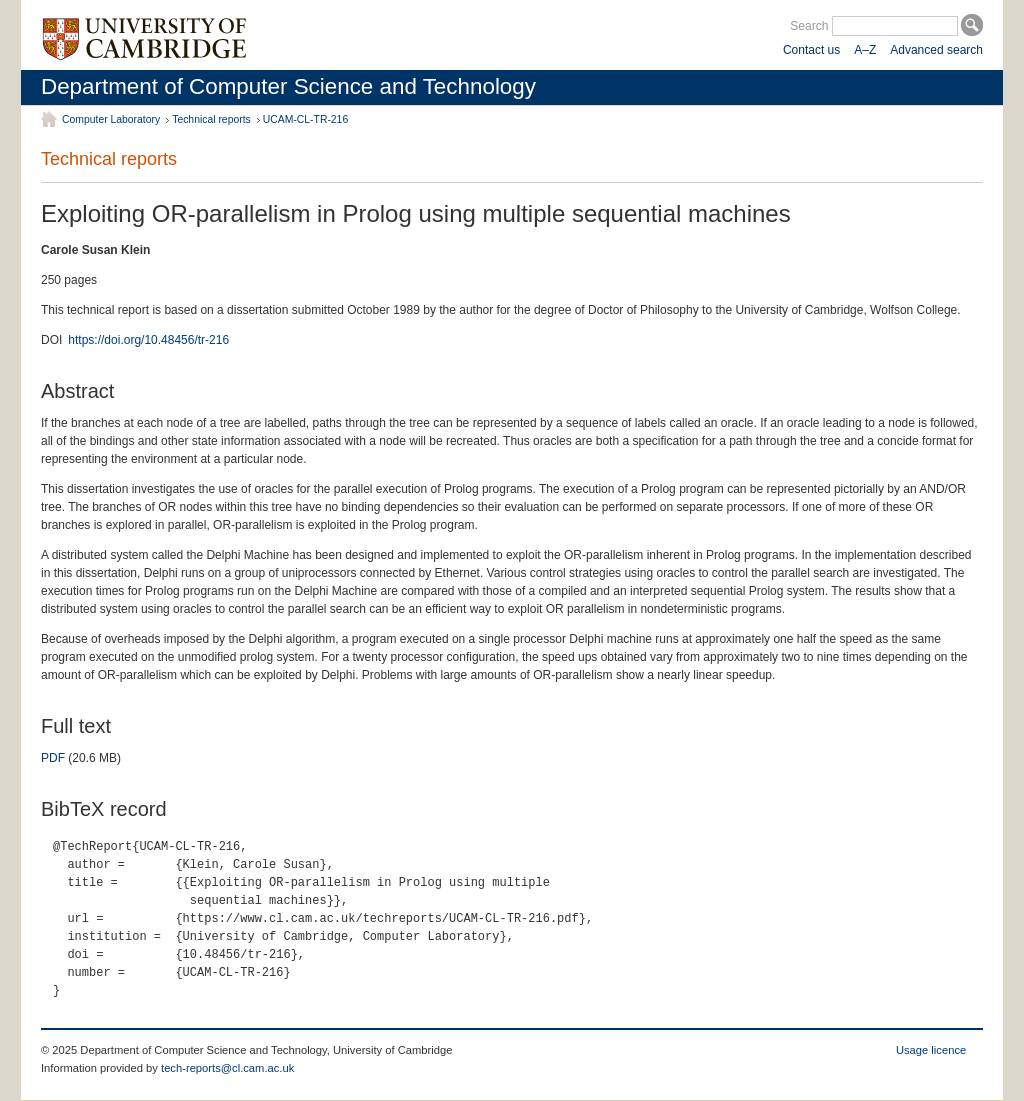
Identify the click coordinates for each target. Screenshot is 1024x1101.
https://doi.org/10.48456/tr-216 (148, 340)
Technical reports (211, 119)
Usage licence (931, 1050)
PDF (53, 758)
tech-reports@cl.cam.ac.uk (227, 1068)
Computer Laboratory (111, 119)
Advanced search (936, 50)
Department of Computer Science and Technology (288, 86)
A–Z (865, 50)
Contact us (811, 50)
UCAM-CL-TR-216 (305, 119)
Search (809, 26)
